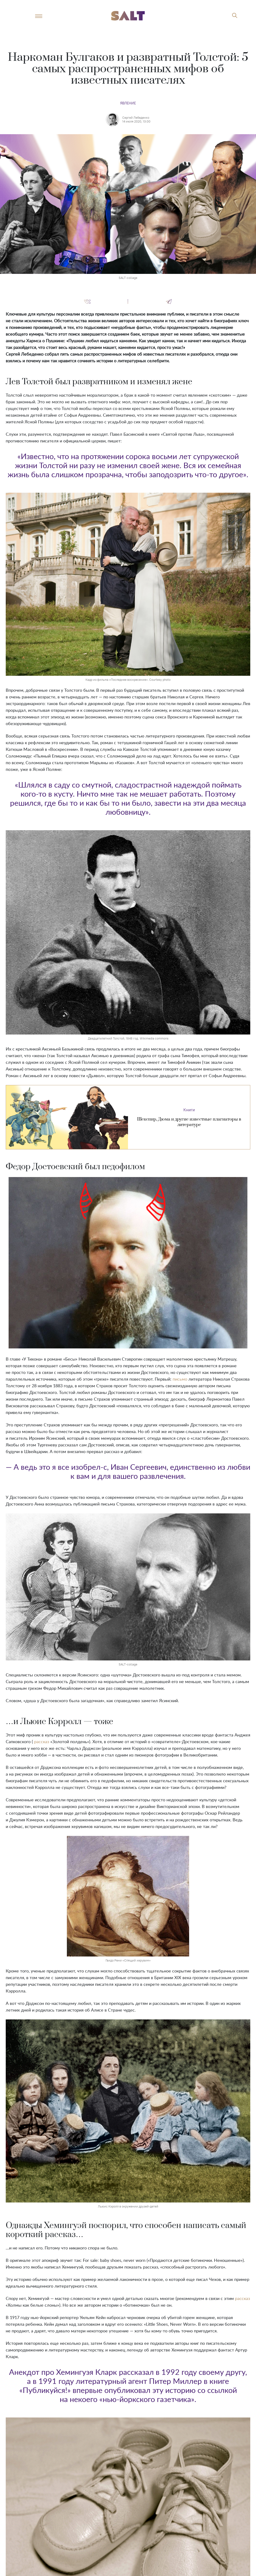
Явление (128, 103)
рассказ (41, 1742)
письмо (180, 1379)
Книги (189, 1109)
